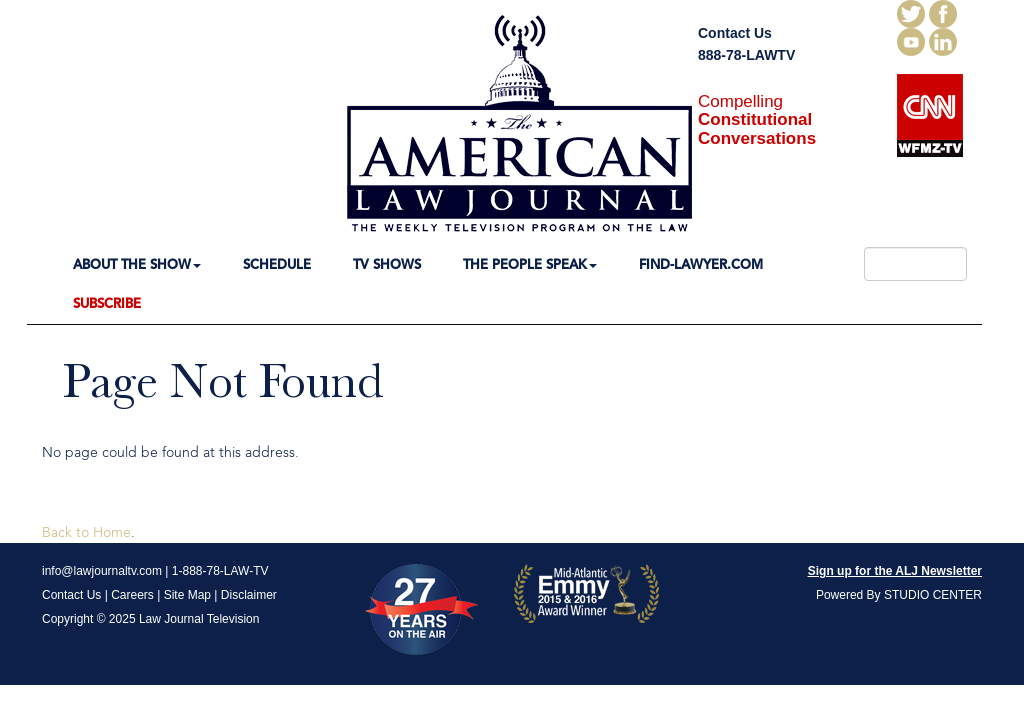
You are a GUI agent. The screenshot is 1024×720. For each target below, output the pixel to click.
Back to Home (86, 533)
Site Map (187, 595)
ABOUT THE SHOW (137, 265)
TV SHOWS (387, 265)
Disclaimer (249, 595)
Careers (132, 595)
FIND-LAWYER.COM (701, 265)
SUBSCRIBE (107, 304)
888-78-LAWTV (746, 55)
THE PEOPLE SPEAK (530, 265)
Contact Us (735, 33)
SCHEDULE (277, 265)
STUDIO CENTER (933, 595)
